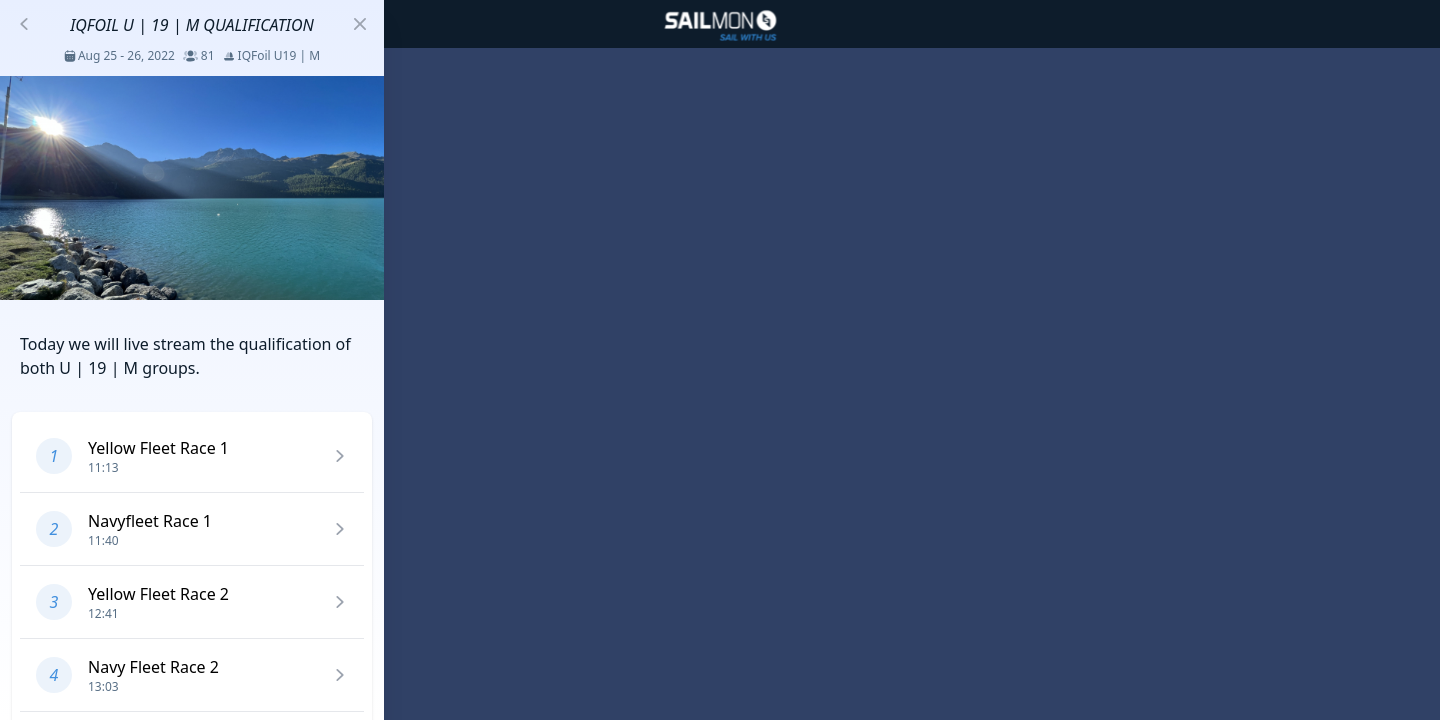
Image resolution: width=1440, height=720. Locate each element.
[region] (720, 360)
